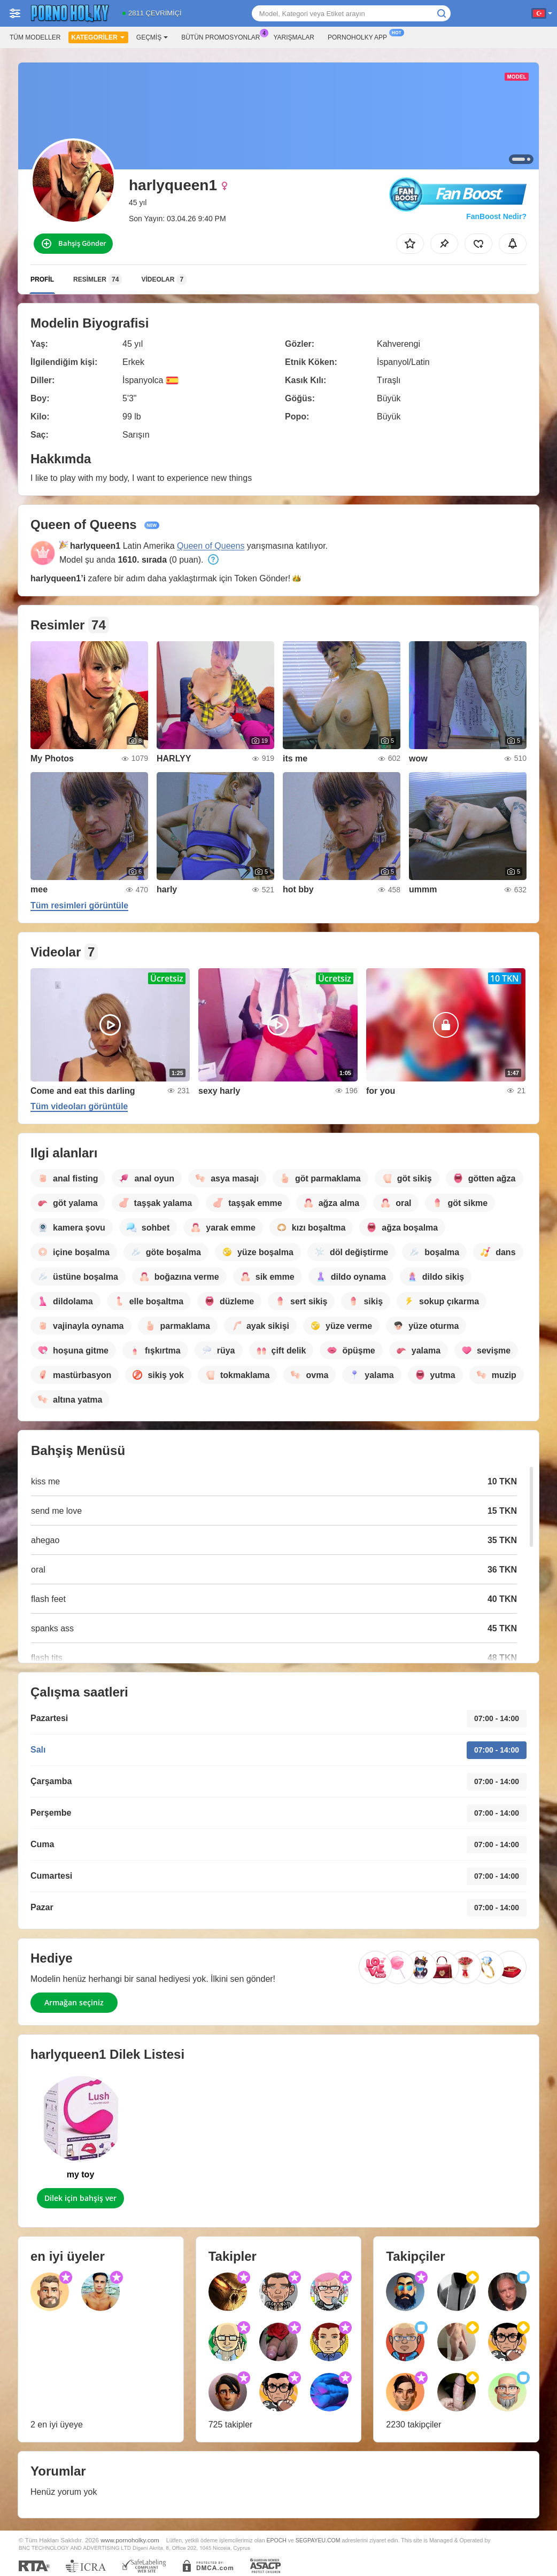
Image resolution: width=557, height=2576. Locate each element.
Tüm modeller (35, 37)
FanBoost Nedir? (496, 216)
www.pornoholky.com (129, 2539)
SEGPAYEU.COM (318, 2540)
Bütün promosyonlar (223, 36)
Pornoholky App (360, 36)
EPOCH (276, 2540)
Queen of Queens (210, 545)
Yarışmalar (294, 37)
